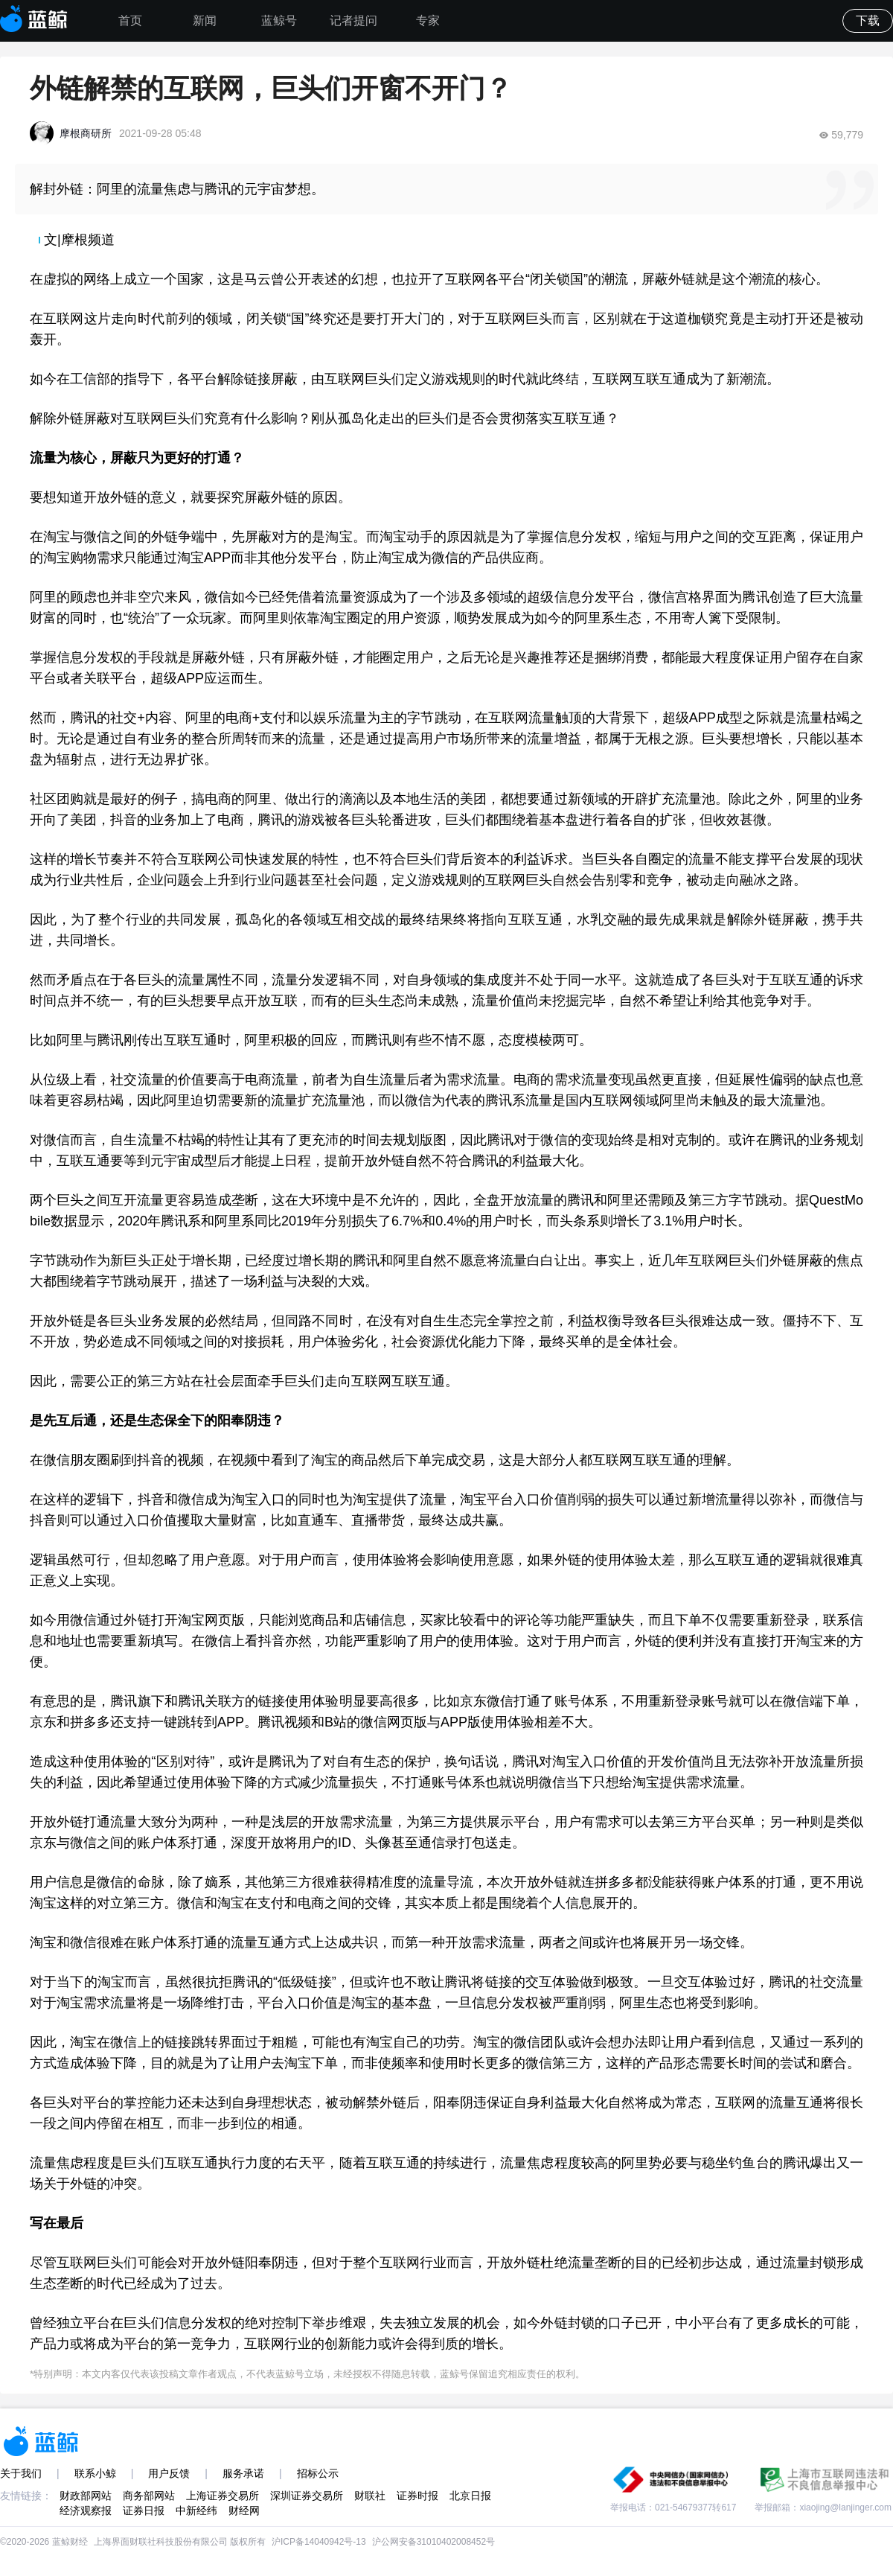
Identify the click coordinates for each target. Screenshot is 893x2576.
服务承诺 (243, 2473)
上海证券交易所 (222, 2496)
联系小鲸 (95, 2473)
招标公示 (318, 2473)
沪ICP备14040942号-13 (319, 2542)
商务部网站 (149, 2496)
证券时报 (417, 2496)
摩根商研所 (86, 133)
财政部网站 (86, 2496)
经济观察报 (86, 2510)
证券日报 (143, 2510)
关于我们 (21, 2473)
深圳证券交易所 (306, 2496)
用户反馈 (169, 2473)
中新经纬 (196, 2510)
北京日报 (470, 2496)
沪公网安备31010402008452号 (433, 2542)
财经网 (244, 2510)
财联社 (369, 2496)
